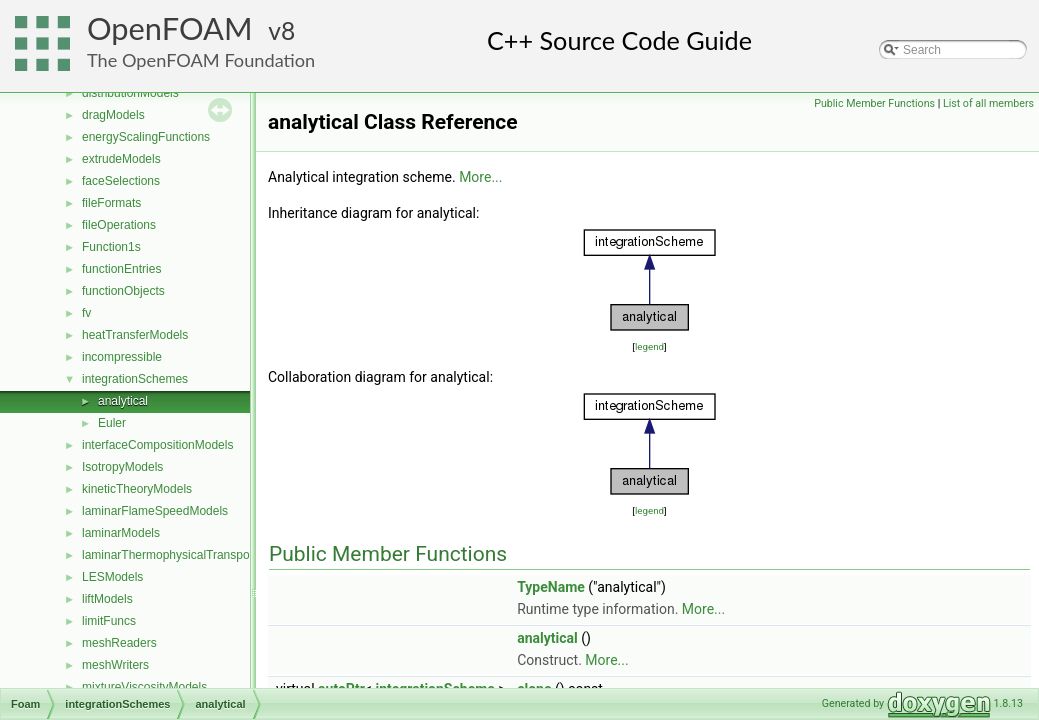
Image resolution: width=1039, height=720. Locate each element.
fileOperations (119, 225)
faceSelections (121, 181)
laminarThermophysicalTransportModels (189, 555)
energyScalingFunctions (146, 137)
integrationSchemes (135, 379)
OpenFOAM (170, 28)
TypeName (551, 587)
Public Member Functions (874, 103)
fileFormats (111, 203)
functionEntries (121, 269)
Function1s (111, 247)
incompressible (122, 357)
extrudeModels (121, 159)
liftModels (107, 599)
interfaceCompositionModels (157, 445)
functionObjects (123, 291)
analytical (123, 401)
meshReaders (119, 643)
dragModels (113, 115)
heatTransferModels (135, 335)
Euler (112, 423)
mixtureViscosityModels (144, 687)
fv (86, 313)
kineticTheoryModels (137, 489)
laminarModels (121, 533)
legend (649, 346)
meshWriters (115, 665)
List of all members (988, 103)
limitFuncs (109, 621)
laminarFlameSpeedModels (155, 511)
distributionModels (130, 93)
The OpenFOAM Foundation (201, 60)
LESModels (112, 577)
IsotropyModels (122, 467)
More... (480, 177)
